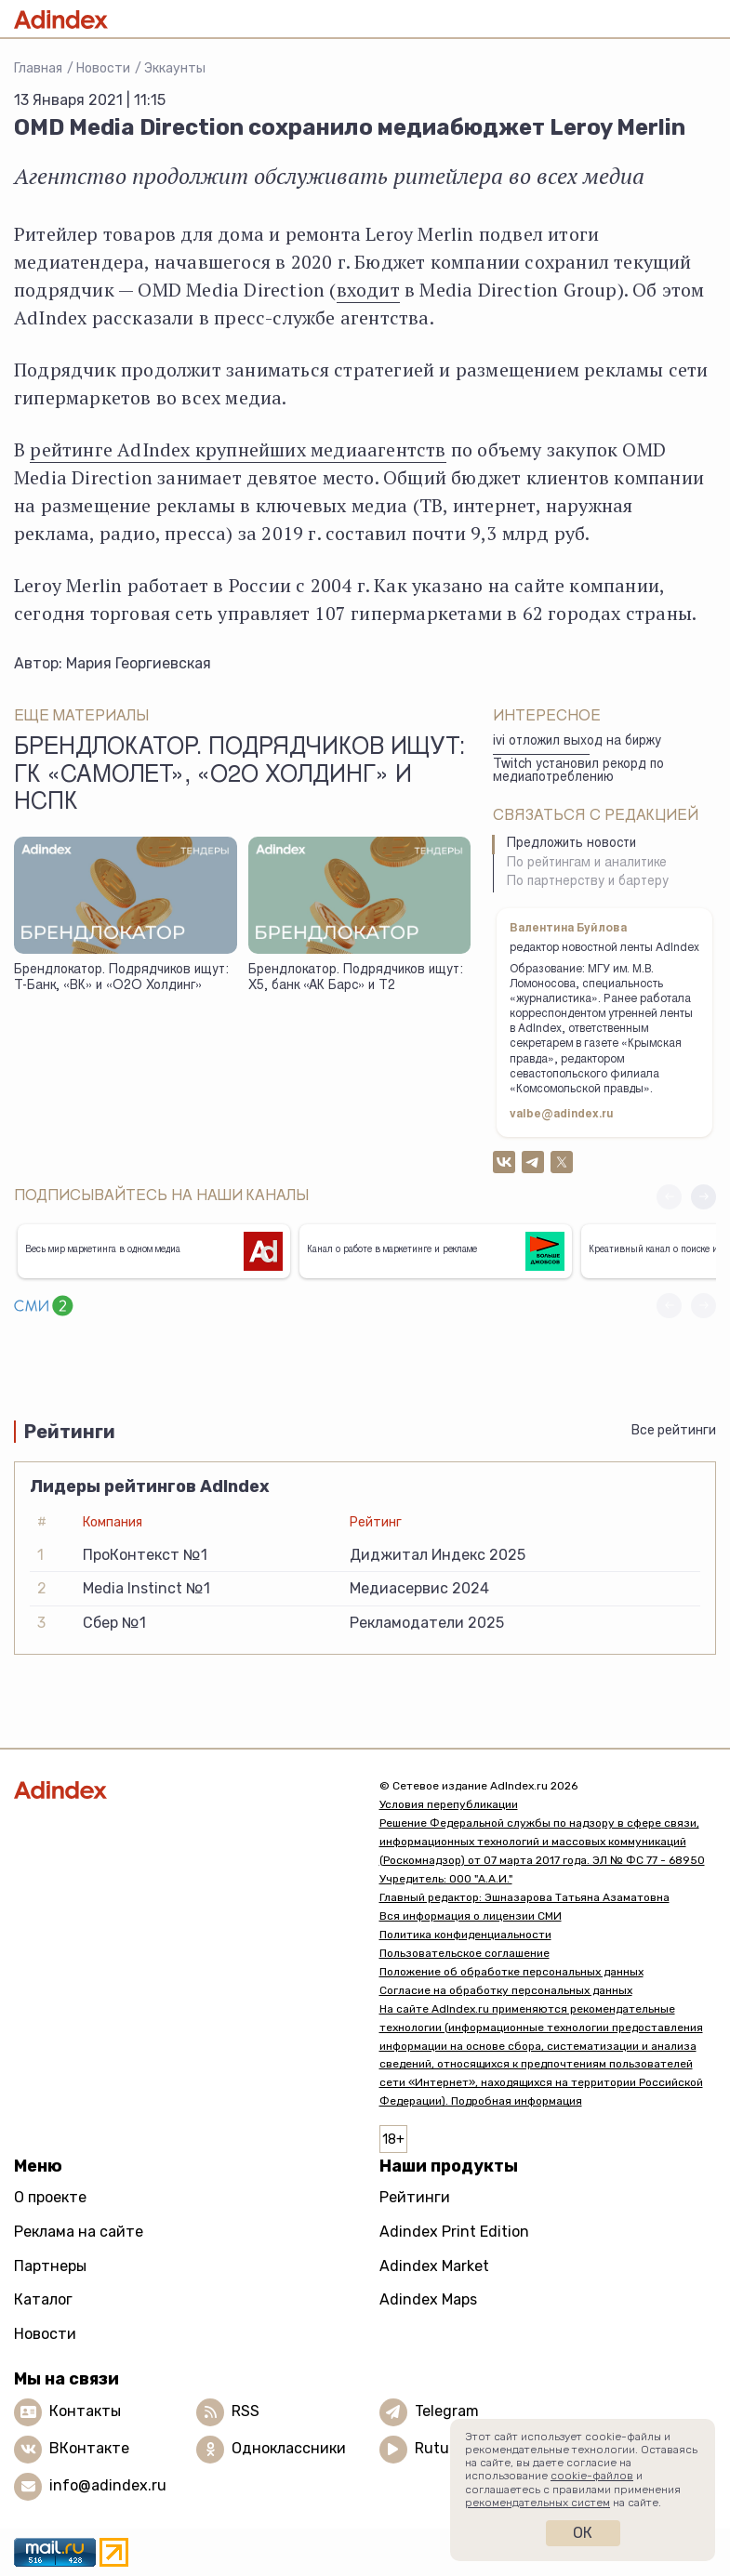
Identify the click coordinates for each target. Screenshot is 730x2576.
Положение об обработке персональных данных (511, 1971)
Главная (38, 68)
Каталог (43, 2299)
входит (368, 289)
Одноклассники (289, 2448)
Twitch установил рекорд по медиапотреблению (578, 772)
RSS (245, 2411)
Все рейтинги (673, 1430)
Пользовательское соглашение (464, 1953)
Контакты (85, 2411)
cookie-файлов (592, 2475)
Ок (582, 2533)
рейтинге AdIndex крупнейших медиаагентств (237, 449)
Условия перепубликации (448, 1804)
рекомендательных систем (537, 2502)
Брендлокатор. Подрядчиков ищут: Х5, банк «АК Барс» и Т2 (355, 978)
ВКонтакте (89, 2448)
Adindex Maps (428, 2299)
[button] (703, 1196)
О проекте (50, 2197)
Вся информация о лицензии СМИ (470, 1915)
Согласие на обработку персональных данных (505, 1990)
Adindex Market (434, 2266)
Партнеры (50, 2266)
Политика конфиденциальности (465, 1934)
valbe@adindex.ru (562, 1114)
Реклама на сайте (78, 2231)
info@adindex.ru (107, 2485)
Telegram (447, 2411)
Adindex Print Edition (454, 2231)
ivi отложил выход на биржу (577, 741)
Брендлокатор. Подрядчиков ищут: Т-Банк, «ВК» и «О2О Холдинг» (121, 978)
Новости (103, 68)
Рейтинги (414, 2197)
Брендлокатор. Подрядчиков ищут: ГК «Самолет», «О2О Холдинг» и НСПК (239, 776)
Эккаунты (175, 68)
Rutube (440, 2448)
